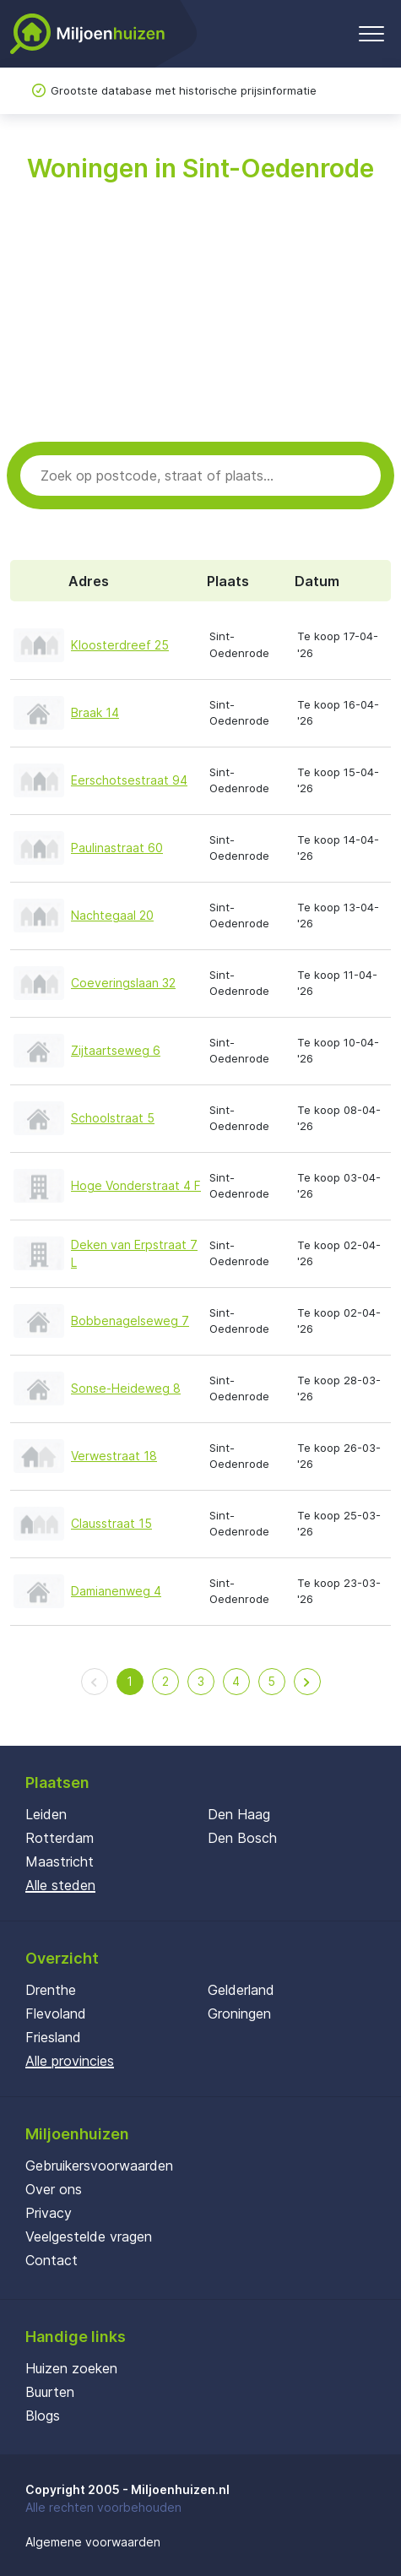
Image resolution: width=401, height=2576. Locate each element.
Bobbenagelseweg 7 (130, 1320)
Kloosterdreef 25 (120, 645)
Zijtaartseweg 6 (115, 1050)
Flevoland (55, 2013)
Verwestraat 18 (114, 1455)
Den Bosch (242, 1837)
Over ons (53, 2189)
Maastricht (59, 1861)
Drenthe (50, 1989)
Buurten (49, 2391)
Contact (51, 2260)
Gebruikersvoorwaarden (99, 2165)
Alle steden (60, 1885)
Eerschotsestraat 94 (129, 780)
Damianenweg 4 (116, 1591)
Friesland (53, 2037)
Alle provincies (69, 2060)
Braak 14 (95, 712)
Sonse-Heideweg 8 (126, 1388)
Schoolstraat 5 (112, 1118)
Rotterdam (59, 1837)
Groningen (239, 2013)
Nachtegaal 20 (112, 915)
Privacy (48, 2212)
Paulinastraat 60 (117, 847)
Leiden (46, 1814)
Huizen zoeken (71, 2368)
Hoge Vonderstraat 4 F (136, 1185)
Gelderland (241, 1989)
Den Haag (239, 1814)
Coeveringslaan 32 (123, 983)
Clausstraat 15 (111, 1523)
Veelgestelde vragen (88, 2236)
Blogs (42, 2415)
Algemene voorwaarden (92, 2542)
